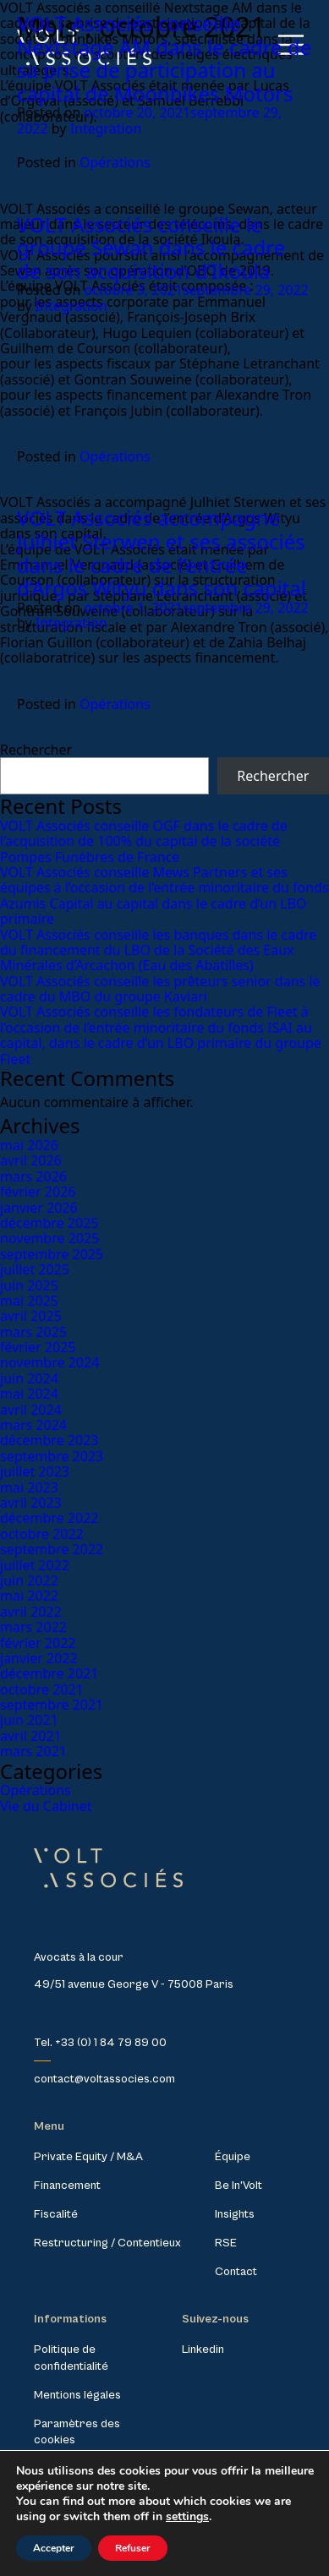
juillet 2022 (34, 1565)
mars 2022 (33, 1627)
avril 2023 (31, 1502)
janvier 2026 (39, 1207)
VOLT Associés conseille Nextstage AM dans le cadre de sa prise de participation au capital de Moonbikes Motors (164, 58)
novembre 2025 (49, 1238)
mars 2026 (33, 1176)
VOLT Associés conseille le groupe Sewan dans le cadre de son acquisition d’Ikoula (151, 247)
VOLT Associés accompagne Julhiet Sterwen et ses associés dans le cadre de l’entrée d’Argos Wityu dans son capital (161, 553)
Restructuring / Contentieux (107, 2243)
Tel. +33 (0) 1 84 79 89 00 (100, 2042)
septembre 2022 (51, 1549)
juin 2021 (29, 1720)
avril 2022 (31, 1611)
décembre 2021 (49, 1673)
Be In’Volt (238, 2185)
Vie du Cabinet (46, 1806)
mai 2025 (29, 1300)
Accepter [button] (53, 2548)
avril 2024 (31, 1409)
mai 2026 (29, 1145)
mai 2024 (29, 1393)
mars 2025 (33, 1332)
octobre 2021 (42, 1689)
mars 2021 (33, 1751)
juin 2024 (29, 1378)
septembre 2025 (51, 1254)
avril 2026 (31, 1160)
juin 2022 (29, 1580)
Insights (235, 2214)
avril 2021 (31, 1736)
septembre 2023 (51, 1456)
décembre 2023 (49, 1440)
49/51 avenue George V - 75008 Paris (133, 1984)
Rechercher (36, 749)
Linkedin (203, 2349)
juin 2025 (29, 1285)
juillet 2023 (34, 1471)
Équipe (232, 2157)
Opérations (115, 162)
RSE (226, 2243)
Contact (236, 2272)
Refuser (133, 2548)
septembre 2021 (51, 1704)
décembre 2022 (49, 1518)
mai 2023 (29, 1487)
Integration (106, 128)
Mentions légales (77, 2395)
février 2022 (37, 1643)
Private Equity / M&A (88, 2157)
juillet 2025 (34, 1269)
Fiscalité (56, 2214)
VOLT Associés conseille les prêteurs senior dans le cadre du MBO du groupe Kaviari (160, 989)
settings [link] (187, 2516)
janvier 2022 (39, 1658)
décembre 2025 (49, 1223)
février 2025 (37, 1347)
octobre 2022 (42, 1534)
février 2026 (37, 1191)
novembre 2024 (49, 1362)
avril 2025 (31, 1316)
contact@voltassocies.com (104, 2079)
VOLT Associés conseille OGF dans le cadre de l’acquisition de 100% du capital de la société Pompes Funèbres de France (144, 841)
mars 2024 (33, 1425)
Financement (67, 2185)
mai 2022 (29, 1595)
